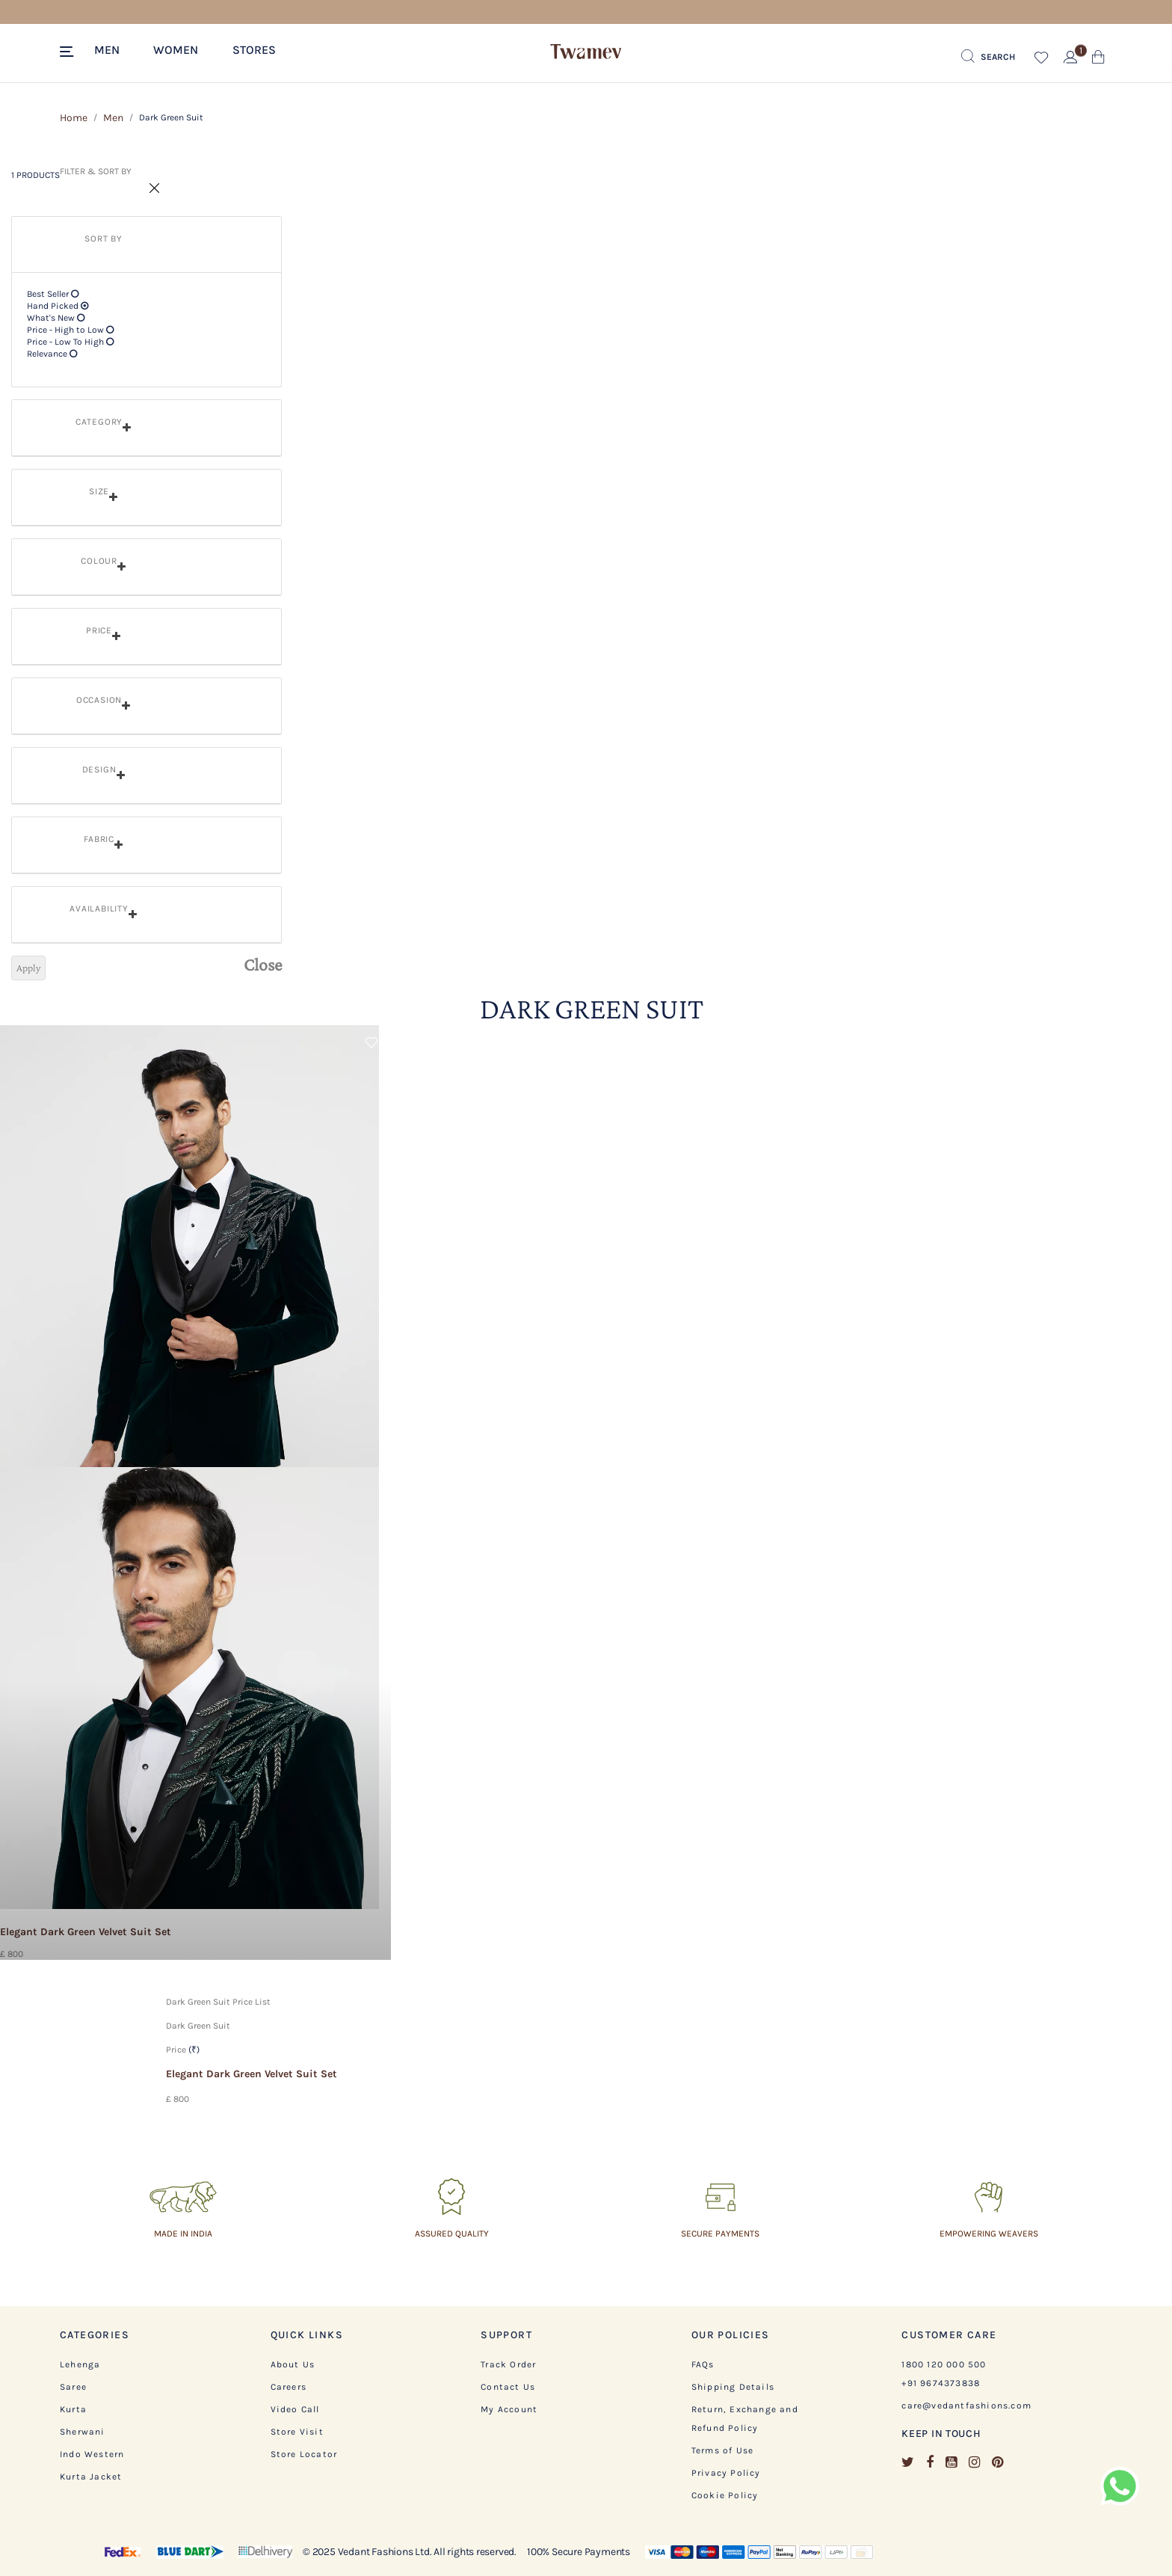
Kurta (73, 2409)
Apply (28, 968)
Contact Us (508, 2387)
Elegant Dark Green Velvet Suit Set (251, 2074)
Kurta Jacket (91, 2476)
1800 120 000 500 (943, 2364)
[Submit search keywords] (988, 56)
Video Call (295, 2409)
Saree (73, 2387)
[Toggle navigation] (69, 52)
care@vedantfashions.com (966, 2405)
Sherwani (82, 2431)
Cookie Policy (725, 2495)
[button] (114, 48)
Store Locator (304, 2454)
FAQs (703, 2364)
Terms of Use (722, 2450)
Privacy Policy (726, 2473)
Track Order (508, 2364)
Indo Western (92, 2454)
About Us (293, 2364)
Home (73, 117)
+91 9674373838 (940, 2383)
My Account (509, 2409)
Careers (288, 2387)
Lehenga (80, 2364)
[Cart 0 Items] (1098, 60)
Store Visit (297, 2431)
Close (263, 965)
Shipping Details (732, 2387)
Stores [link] (254, 50)
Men (113, 117)
